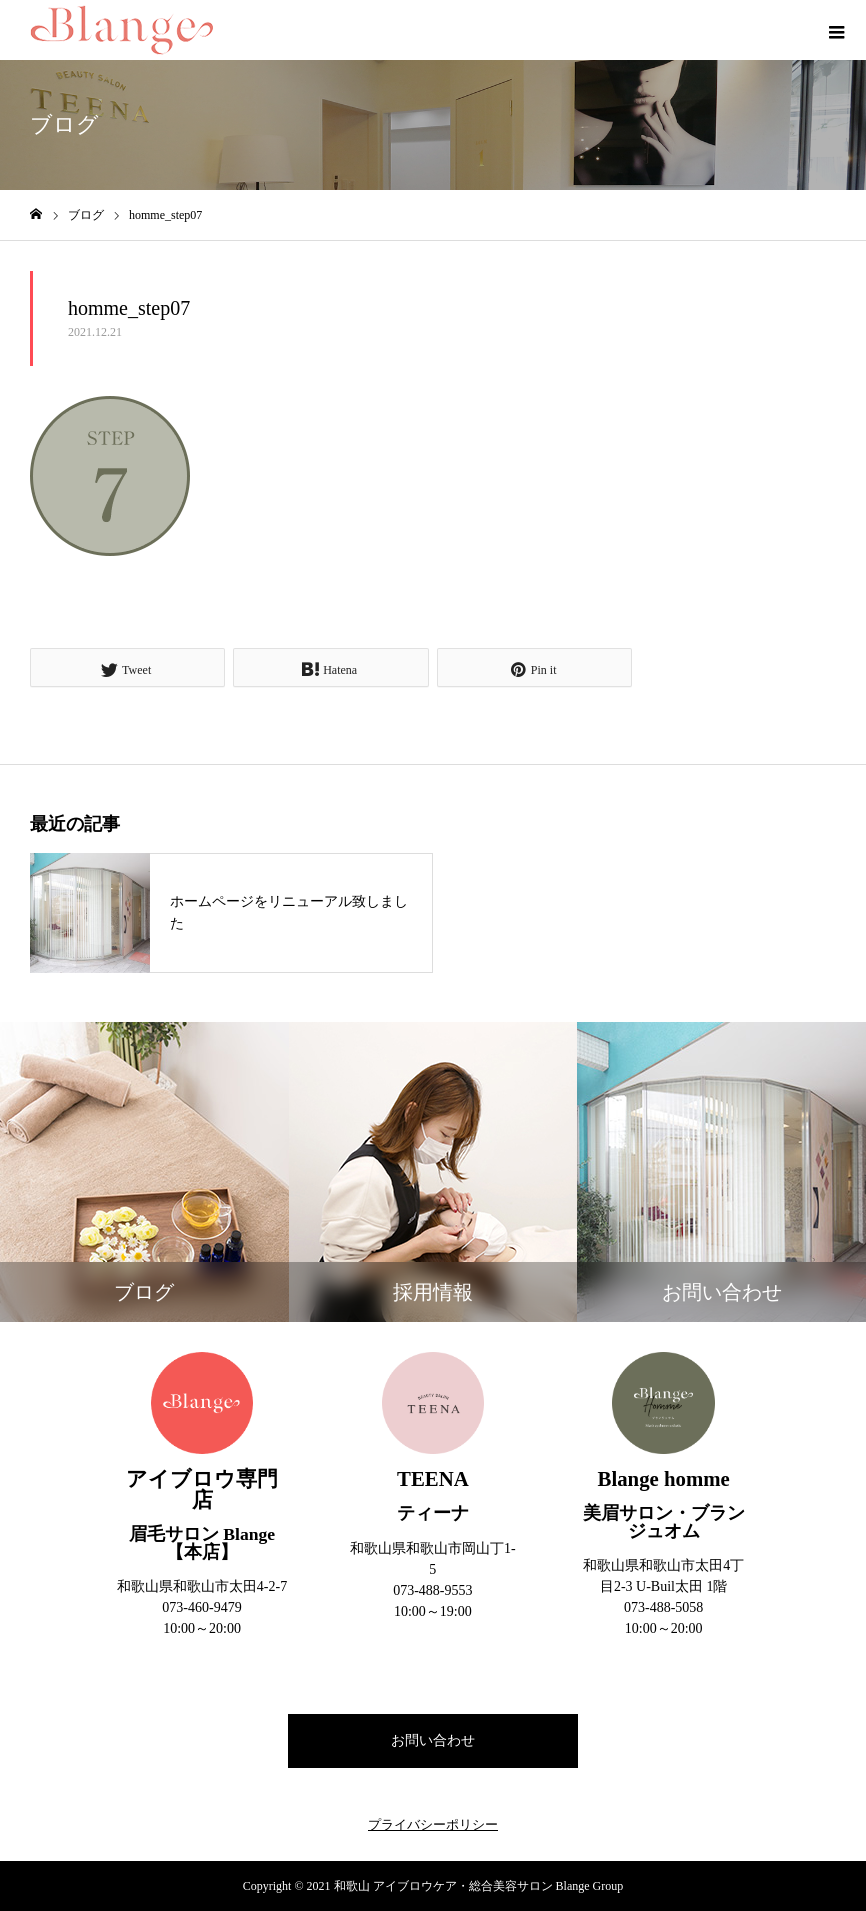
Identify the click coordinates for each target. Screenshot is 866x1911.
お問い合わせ (433, 1740)
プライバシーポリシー (433, 1824)
